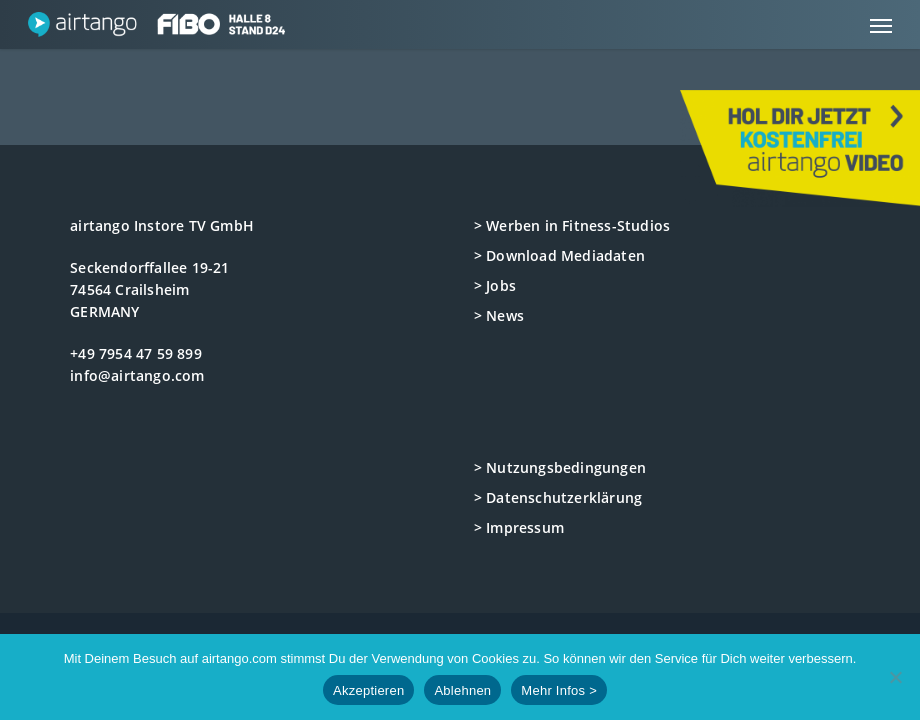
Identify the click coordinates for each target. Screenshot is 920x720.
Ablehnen (462, 690)
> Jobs (495, 285)
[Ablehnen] (895, 677)
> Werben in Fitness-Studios (572, 225)
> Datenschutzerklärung (558, 497)
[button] (881, 25)
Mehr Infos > (559, 690)
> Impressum (519, 527)
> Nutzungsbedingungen (560, 467)
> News (499, 315)
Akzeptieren (368, 690)
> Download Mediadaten (559, 255)
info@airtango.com (137, 375)
